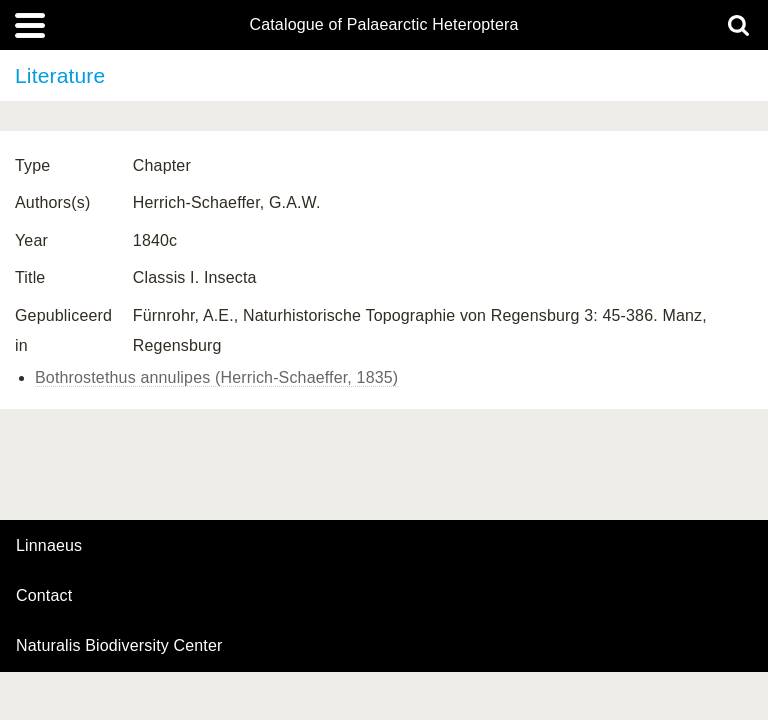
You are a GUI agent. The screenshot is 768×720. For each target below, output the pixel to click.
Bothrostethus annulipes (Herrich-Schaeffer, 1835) (216, 377)
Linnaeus (49, 546)
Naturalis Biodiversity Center (119, 646)
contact (44, 595)
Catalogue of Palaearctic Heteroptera (383, 25)
